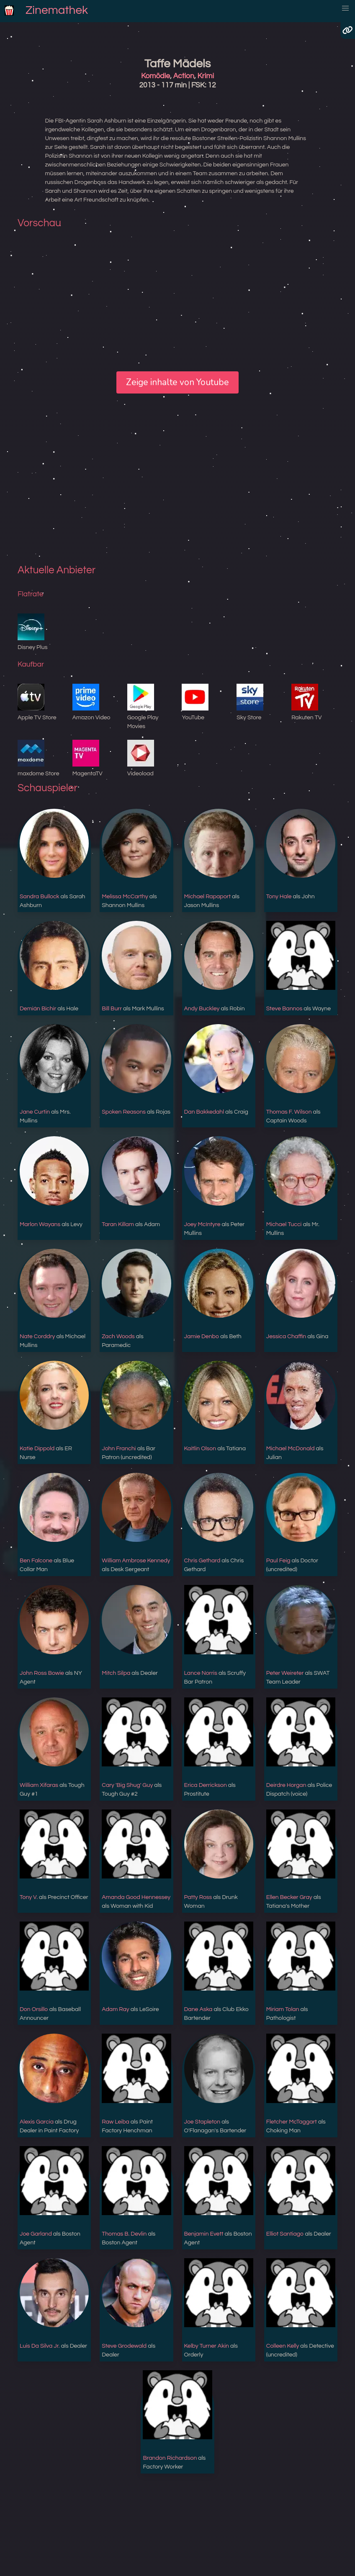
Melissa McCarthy (125, 897)
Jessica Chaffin (286, 1336)
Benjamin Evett (204, 2234)
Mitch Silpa (116, 1673)
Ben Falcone (36, 1561)
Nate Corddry (37, 1336)
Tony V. (29, 1897)
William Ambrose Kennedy (136, 1561)
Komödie (155, 76)
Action (183, 76)
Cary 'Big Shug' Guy (127, 1785)
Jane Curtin (35, 1112)
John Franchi (119, 1449)
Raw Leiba (115, 2122)
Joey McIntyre (202, 1224)
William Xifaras (39, 1785)
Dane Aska (198, 2009)
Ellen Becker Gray (289, 1897)
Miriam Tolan (282, 2009)
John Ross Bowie (42, 1673)
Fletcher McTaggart (291, 2122)
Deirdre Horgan (286, 1785)
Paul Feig (278, 1561)
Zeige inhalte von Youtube (177, 382)
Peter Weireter (285, 1673)
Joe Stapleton (202, 2122)
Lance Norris (200, 1673)
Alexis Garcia (37, 2122)
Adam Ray (115, 2009)
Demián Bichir (38, 1009)
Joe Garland (36, 2234)
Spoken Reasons (124, 1112)
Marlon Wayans (40, 1224)
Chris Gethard (202, 1561)
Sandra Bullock (39, 897)
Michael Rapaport (207, 897)
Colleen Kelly (282, 2346)
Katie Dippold (37, 1449)
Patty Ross (198, 1897)
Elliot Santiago (285, 2234)
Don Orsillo (34, 2009)
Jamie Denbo (201, 1336)
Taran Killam (118, 1224)
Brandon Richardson (170, 2458)
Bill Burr (112, 1009)
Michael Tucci (284, 1224)
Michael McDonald (290, 1449)
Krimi (205, 76)
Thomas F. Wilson (289, 1112)
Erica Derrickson (205, 1785)
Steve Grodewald (124, 2346)
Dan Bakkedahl (204, 1112)
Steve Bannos (284, 1009)
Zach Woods (118, 1336)
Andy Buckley (202, 1009)
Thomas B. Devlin (124, 2234)
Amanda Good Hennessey (136, 1897)
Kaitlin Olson (200, 1449)
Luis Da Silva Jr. (40, 2346)
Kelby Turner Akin (206, 2346)
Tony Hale (279, 897)
